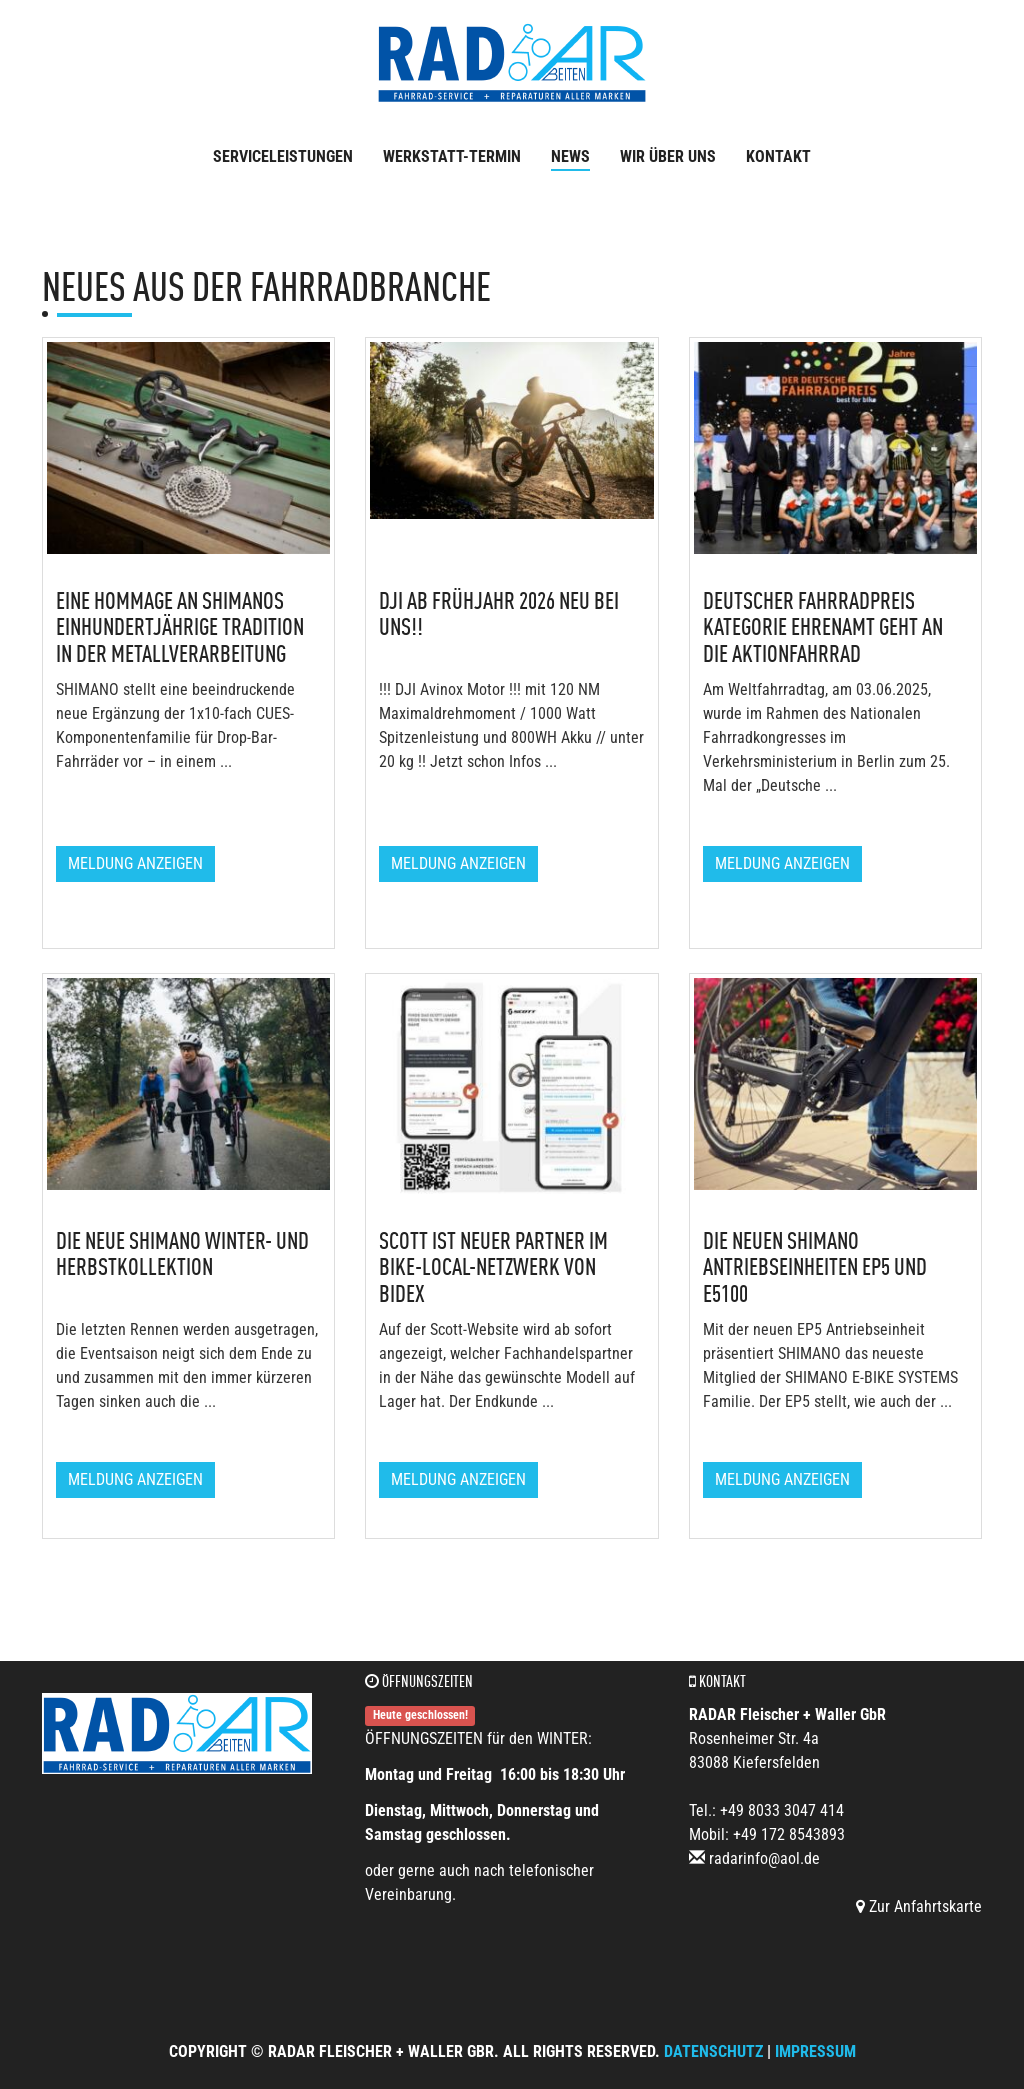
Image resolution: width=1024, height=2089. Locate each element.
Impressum (815, 2051)
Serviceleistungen (283, 156)
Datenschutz (713, 2051)
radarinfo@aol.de (764, 1858)
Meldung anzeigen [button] (135, 863)
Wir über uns (668, 156)
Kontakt (778, 156)
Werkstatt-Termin (452, 156)
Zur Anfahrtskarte (919, 1906)
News (570, 156)
